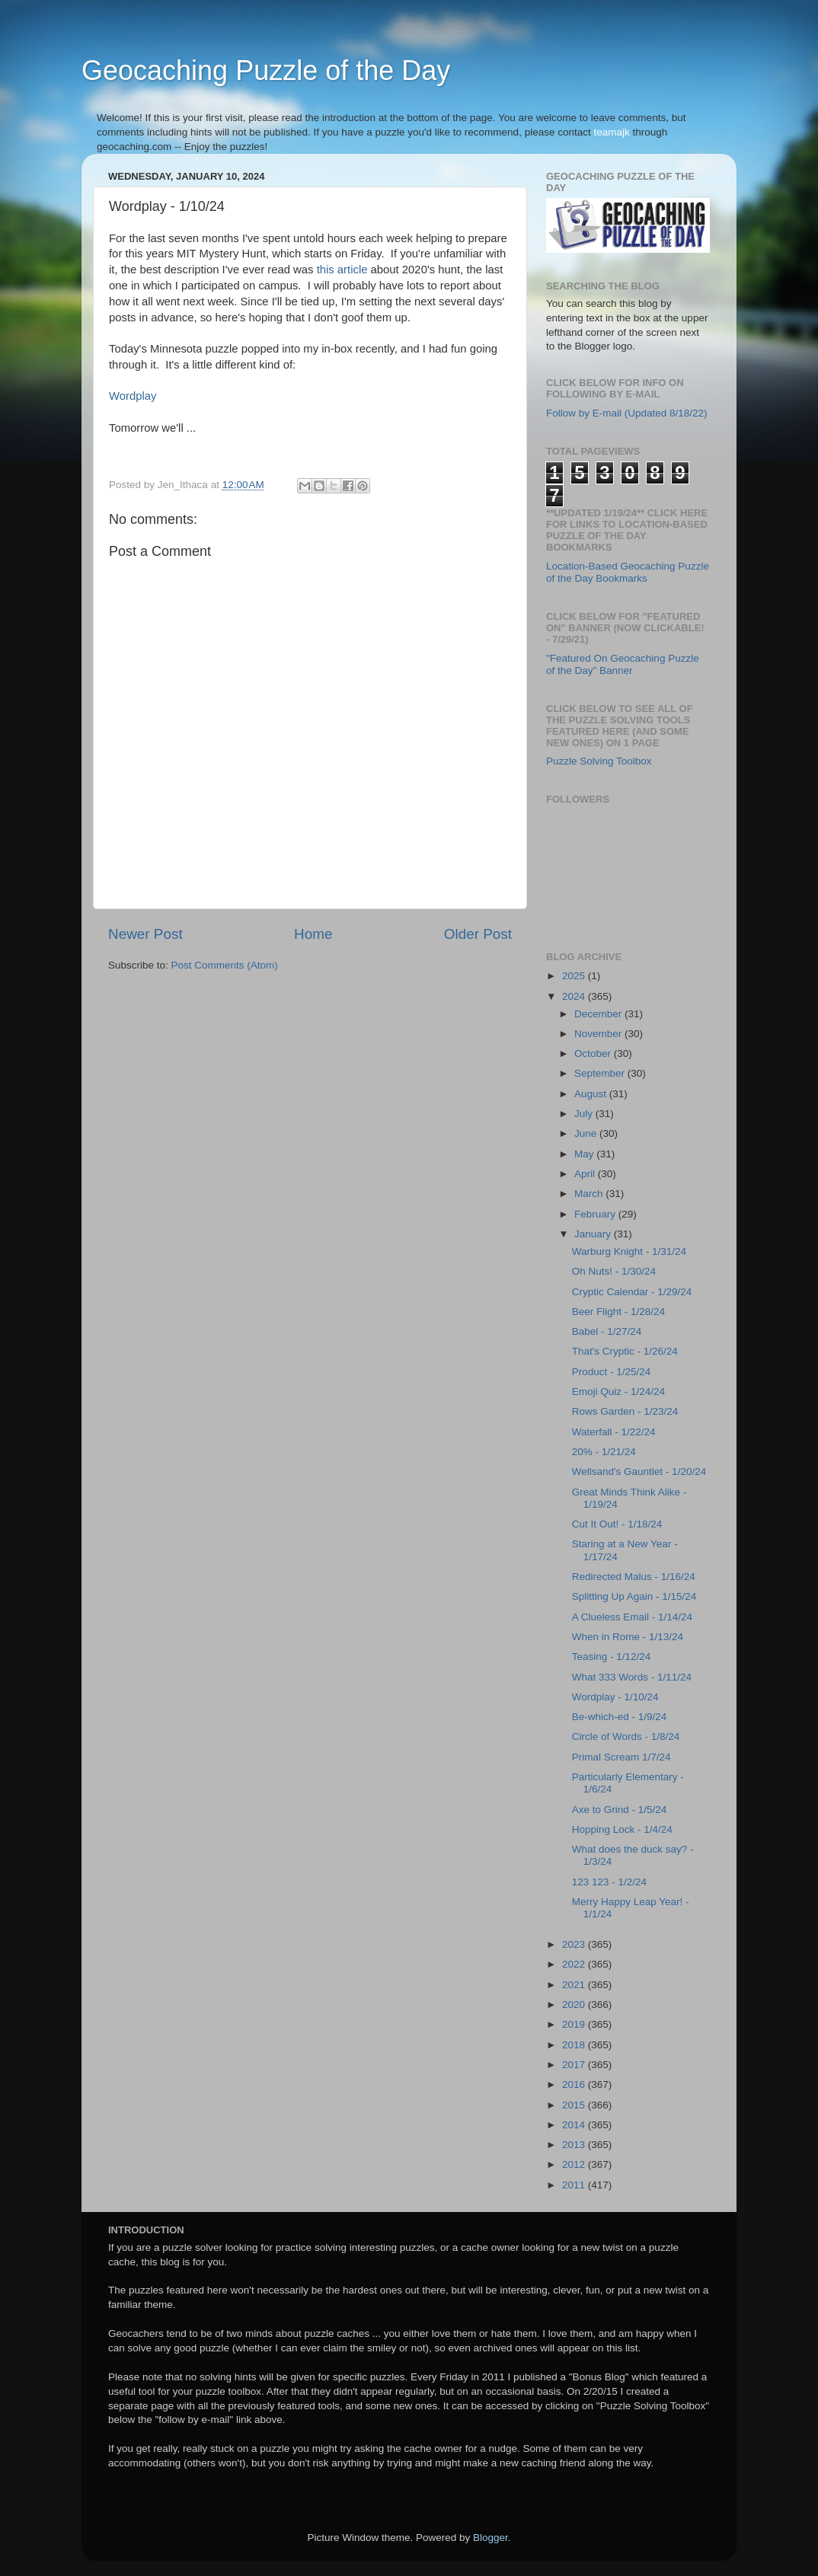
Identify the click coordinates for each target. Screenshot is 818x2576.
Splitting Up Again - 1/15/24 (634, 1596)
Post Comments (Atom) (224, 965)
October (594, 1053)
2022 (575, 1964)
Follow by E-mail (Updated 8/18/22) (627, 413)
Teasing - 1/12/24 (611, 1656)
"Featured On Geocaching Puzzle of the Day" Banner (622, 664)
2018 (575, 2045)
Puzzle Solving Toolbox (599, 761)
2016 (575, 2084)
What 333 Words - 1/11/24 (632, 1677)
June (586, 1133)
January (594, 1234)
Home (313, 934)
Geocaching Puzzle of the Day (265, 70)
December (599, 1014)
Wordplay (132, 396)
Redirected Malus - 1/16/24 (633, 1576)
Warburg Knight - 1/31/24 (629, 1251)
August (591, 1094)
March (590, 1193)
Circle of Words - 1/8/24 (626, 1736)
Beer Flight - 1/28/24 (618, 1311)
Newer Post (145, 934)
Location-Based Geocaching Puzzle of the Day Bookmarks (627, 572)
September (601, 1073)
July (585, 1113)
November (599, 1033)
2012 (575, 2164)
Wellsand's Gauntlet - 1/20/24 (639, 1471)
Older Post (478, 934)
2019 (575, 2024)
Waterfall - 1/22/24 (614, 1432)
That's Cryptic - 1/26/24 (625, 1351)
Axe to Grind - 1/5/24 (619, 1809)
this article (342, 269)
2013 (575, 2144)
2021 (575, 1984)
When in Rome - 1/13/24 (627, 1636)
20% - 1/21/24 (604, 1451)
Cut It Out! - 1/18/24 (617, 1524)
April (586, 1173)
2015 (575, 2105)
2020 (575, 2004)
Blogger (490, 2537)
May (585, 1154)
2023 (575, 1944)
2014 (575, 2125)
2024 (575, 996)
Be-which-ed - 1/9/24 (619, 1716)
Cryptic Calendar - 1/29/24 (632, 1292)
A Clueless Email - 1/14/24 (632, 1617)
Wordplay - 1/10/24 (615, 1697)
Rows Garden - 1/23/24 (625, 1411)
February (596, 1214)
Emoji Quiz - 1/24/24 (618, 1391)
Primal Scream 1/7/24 (621, 1757)
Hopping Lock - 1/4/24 (622, 1829)
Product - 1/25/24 (611, 1371)
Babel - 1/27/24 (607, 1331)
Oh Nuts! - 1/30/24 (614, 1271)
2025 (575, 976)
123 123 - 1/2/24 (609, 1882)
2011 (575, 2185)
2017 (575, 2064)
